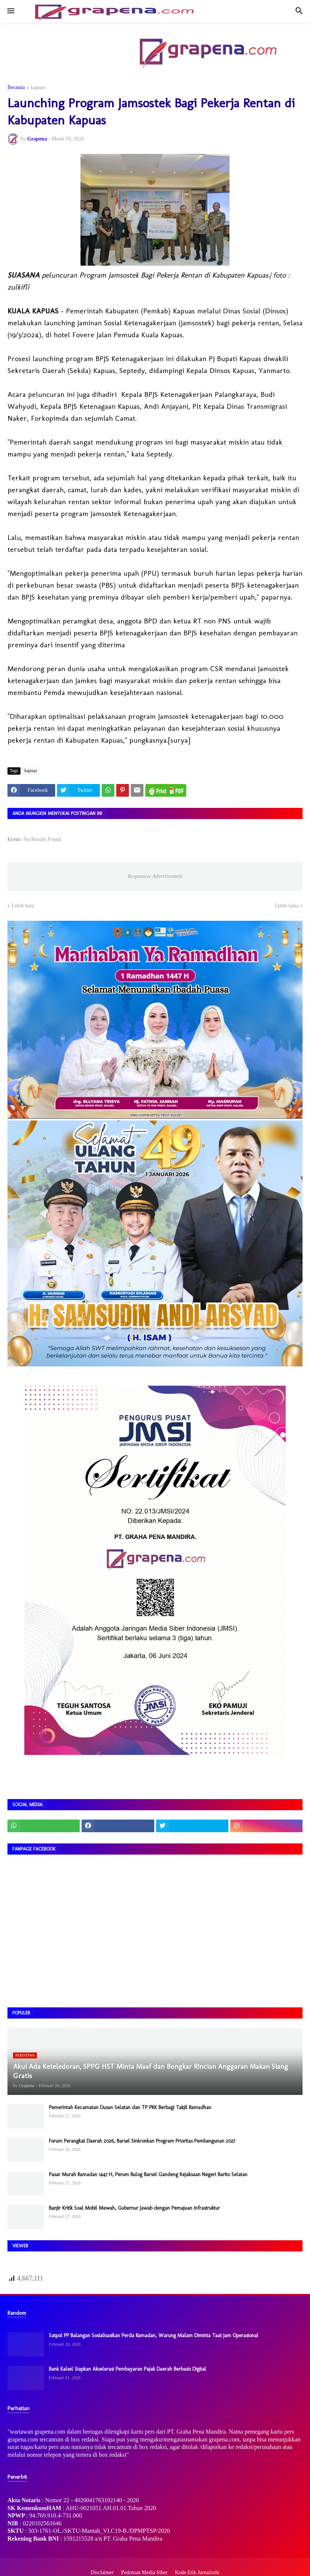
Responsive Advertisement (155, 876)
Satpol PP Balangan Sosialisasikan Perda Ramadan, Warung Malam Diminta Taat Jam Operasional (153, 2335)
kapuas (38, 87)
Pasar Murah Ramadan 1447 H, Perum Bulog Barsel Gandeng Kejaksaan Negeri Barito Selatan (148, 2174)
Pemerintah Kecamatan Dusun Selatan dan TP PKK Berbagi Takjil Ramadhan (130, 2107)
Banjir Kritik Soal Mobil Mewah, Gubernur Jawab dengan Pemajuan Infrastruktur (134, 2208)
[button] (10, 11)
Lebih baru (23, 905)
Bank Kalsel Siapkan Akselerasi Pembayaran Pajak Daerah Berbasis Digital (127, 2369)
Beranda (16, 87)
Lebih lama (286, 905)
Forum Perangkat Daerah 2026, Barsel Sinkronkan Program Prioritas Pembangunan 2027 (142, 2141)
